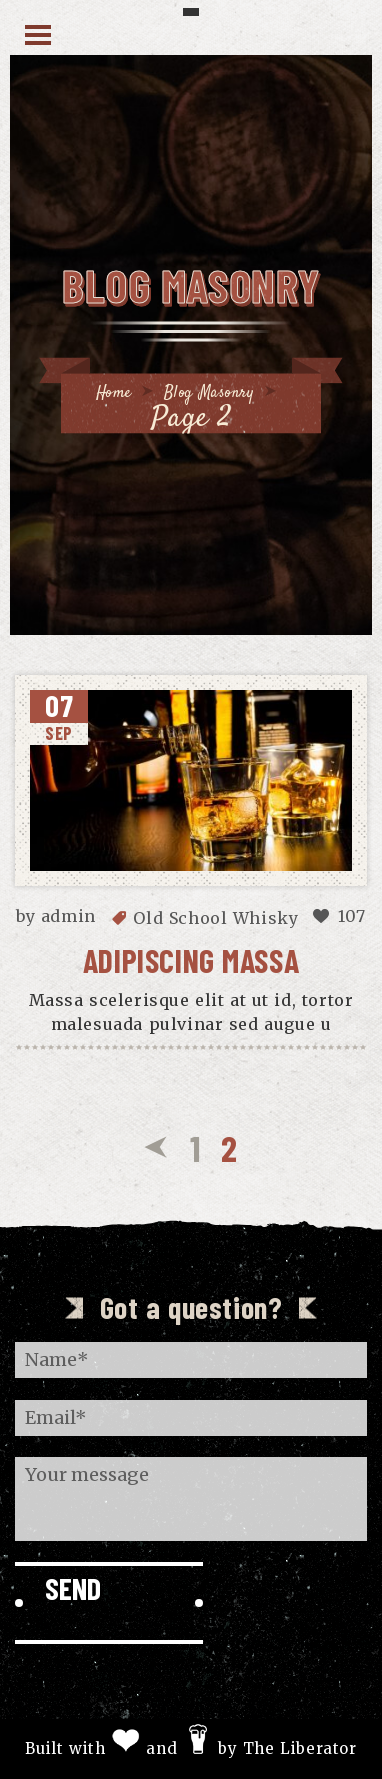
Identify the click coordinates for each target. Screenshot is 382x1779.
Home (114, 393)
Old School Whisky (215, 918)
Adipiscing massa (191, 960)
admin (68, 916)
